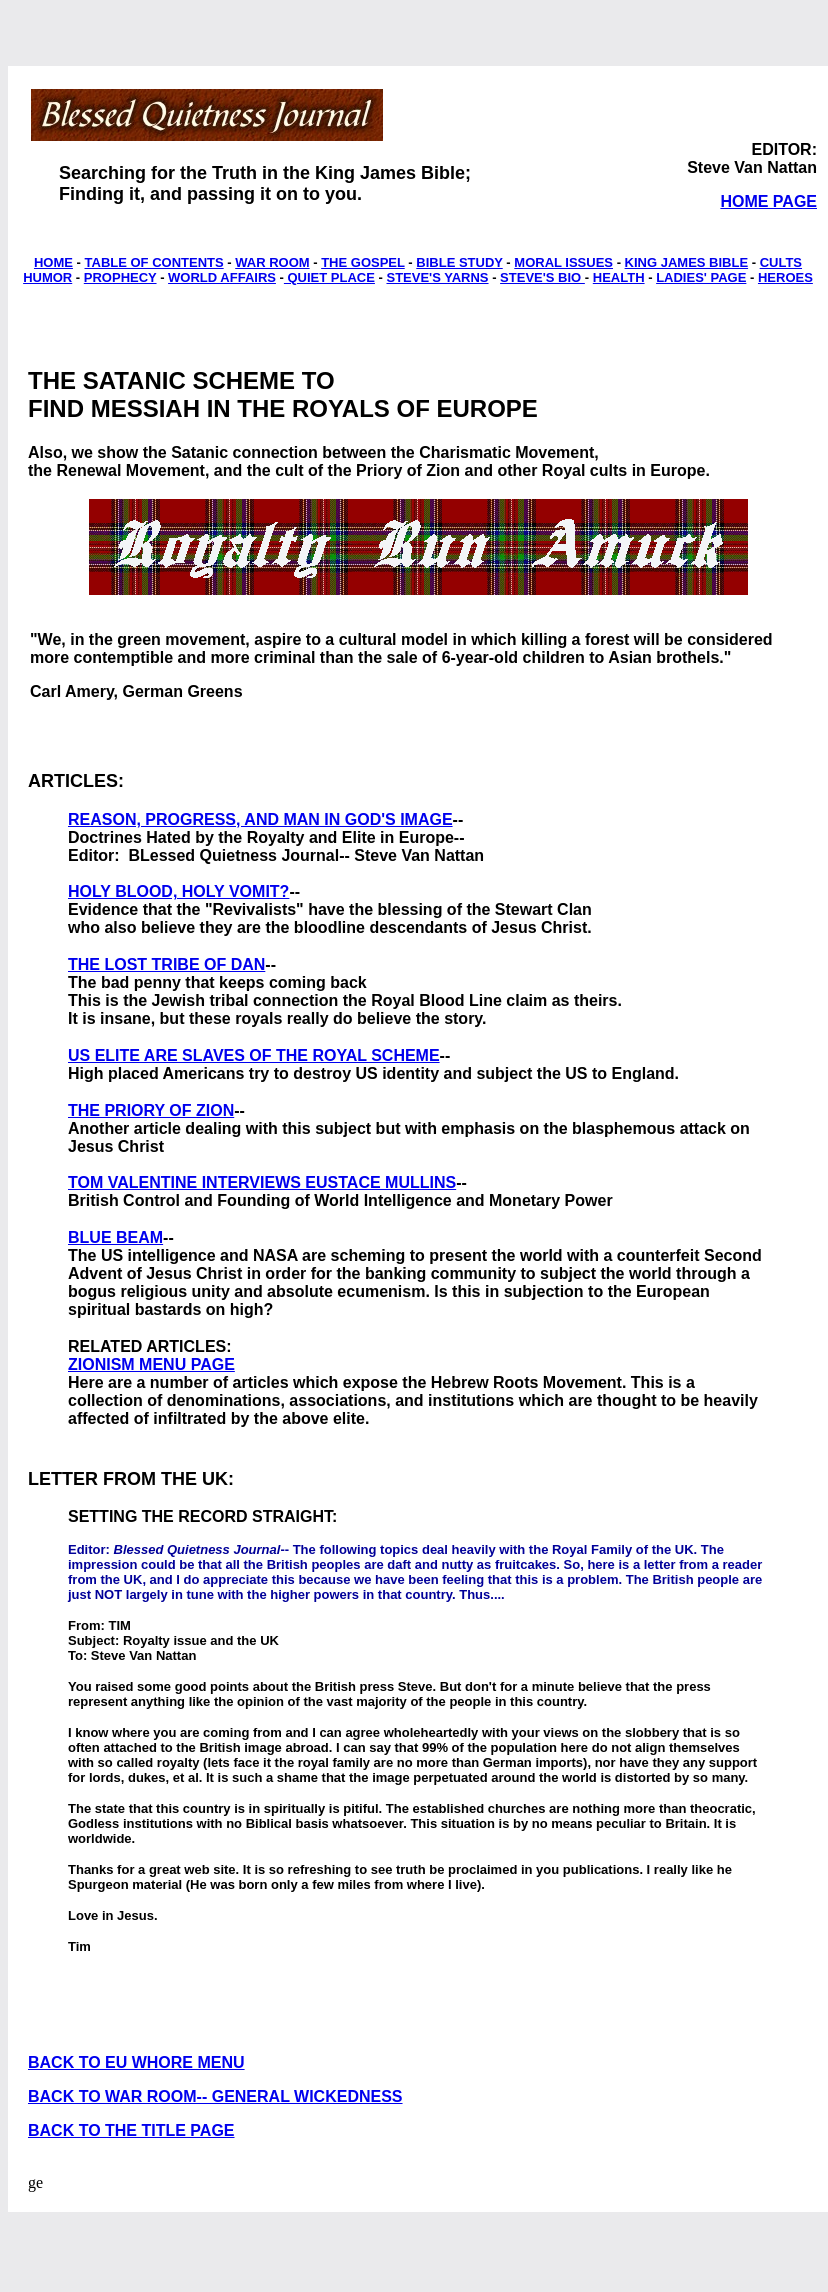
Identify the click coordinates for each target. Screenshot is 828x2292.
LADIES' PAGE (701, 277)
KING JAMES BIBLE (687, 262)
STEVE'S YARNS (437, 277)
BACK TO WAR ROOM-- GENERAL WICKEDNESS (215, 2096)
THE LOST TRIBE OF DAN (166, 964)
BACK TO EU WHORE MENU (136, 2062)
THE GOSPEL (363, 262)
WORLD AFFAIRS (222, 277)
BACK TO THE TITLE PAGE (131, 2130)
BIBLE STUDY (459, 262)
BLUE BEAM (115, 1237)
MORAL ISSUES (563, 262)
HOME (53, 262)
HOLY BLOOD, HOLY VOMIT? (178, 891)
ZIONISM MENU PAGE (151, 1364)
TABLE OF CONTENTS (154, 262)
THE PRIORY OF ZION (151, 1110)
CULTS (781, 262)
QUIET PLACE (329, 277)
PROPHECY (120, 277)
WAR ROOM (272, 262)
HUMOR (47, 277)
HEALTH (619, 277)
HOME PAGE (768, 201)
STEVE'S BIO (542, 277)
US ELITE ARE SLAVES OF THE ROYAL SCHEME (254, 1055)
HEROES (785, 277)
